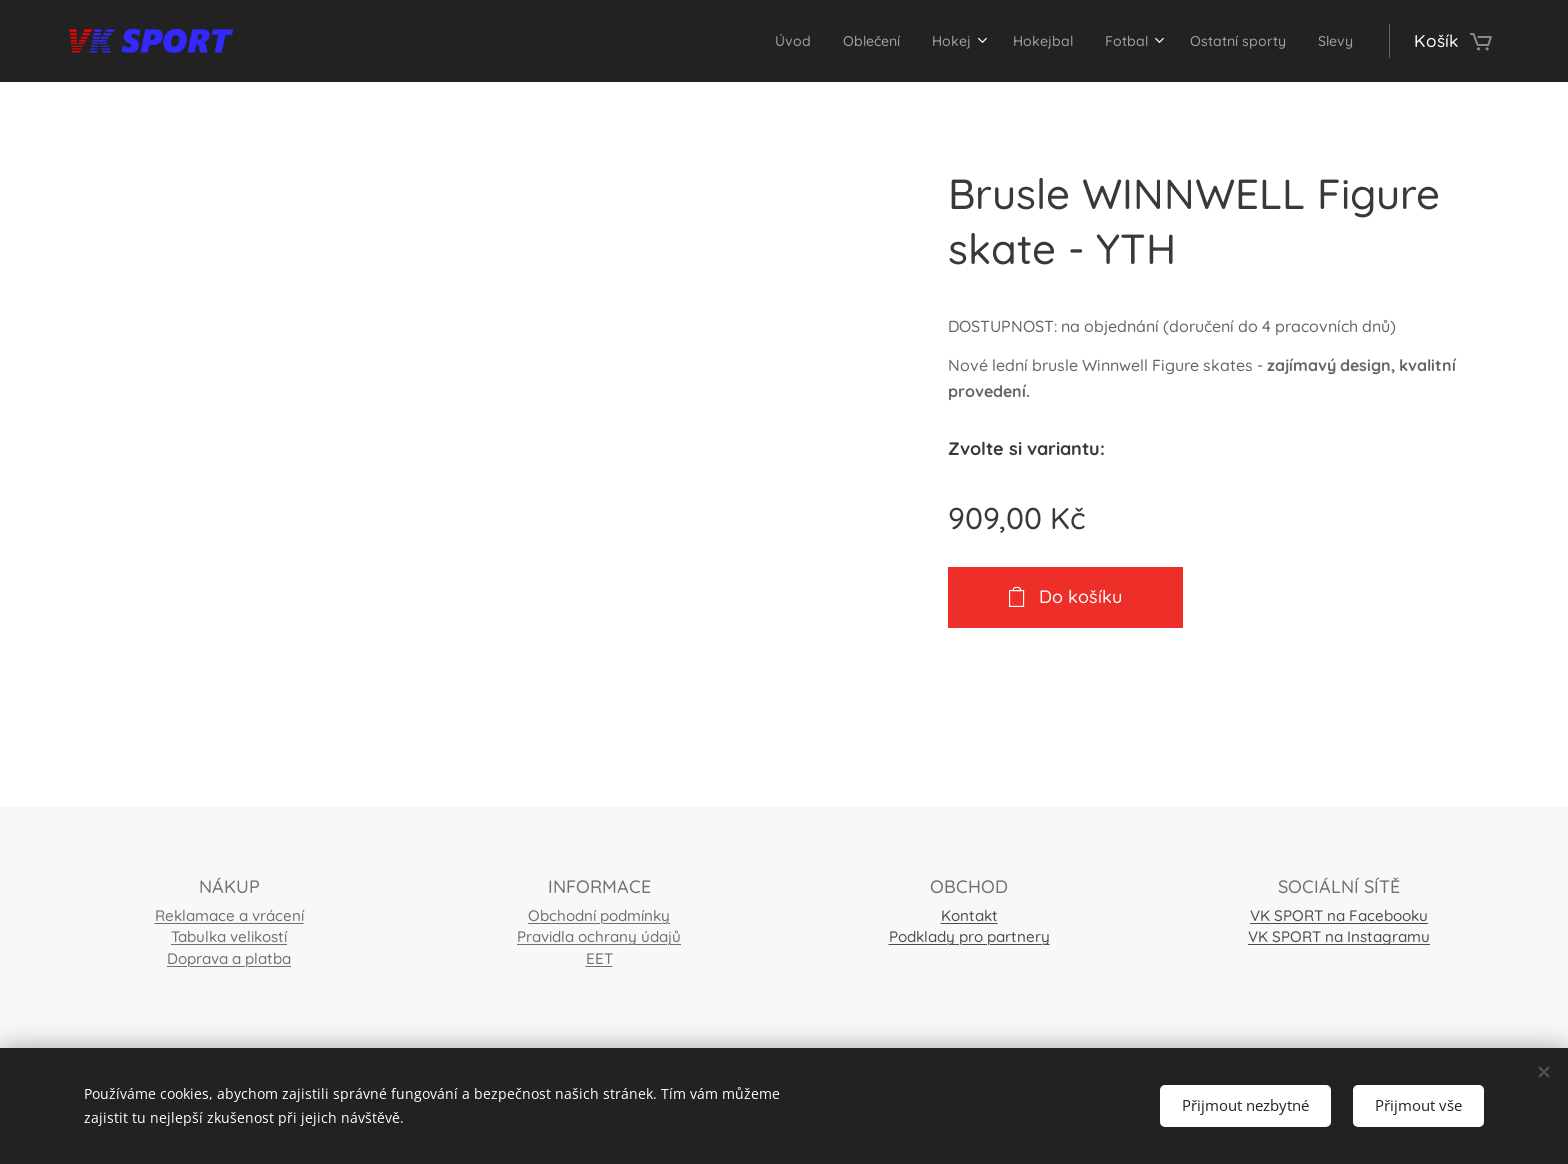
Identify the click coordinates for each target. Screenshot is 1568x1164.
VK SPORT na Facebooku (1339, 915)
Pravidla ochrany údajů (599, 936)
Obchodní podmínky (599, 915)
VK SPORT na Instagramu (1339, 936)
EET (599, 957)
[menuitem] (722, 41)
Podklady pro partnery (969, 936)
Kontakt (969, 915)
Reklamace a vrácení (229, 915)
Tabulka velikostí (229, 936)
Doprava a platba (229, 957)
